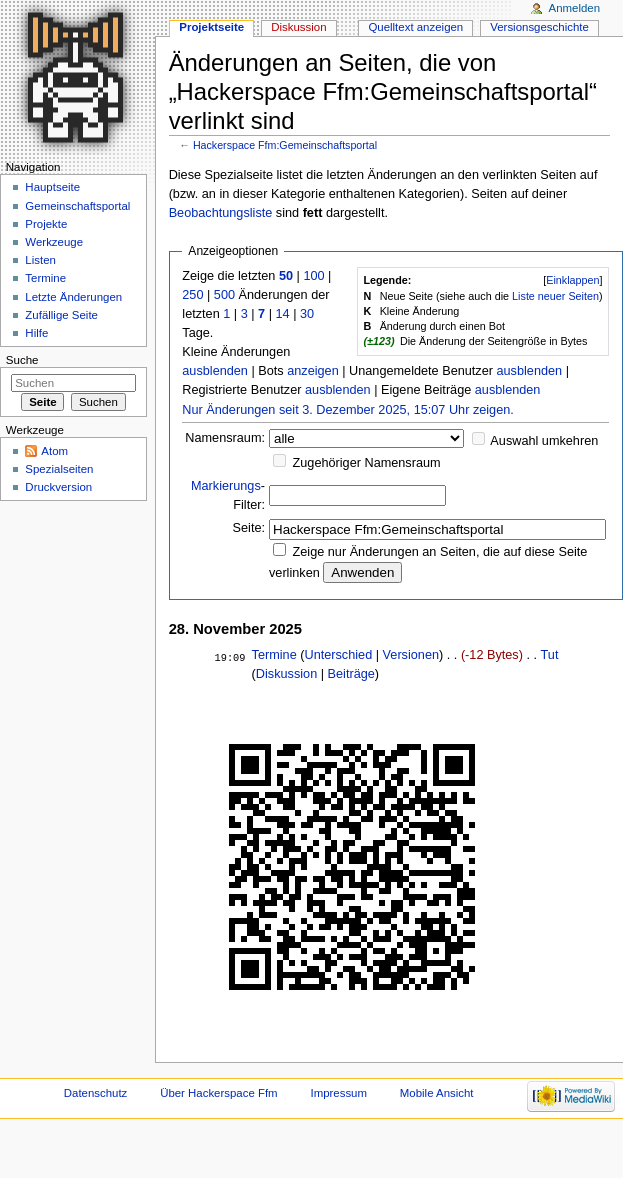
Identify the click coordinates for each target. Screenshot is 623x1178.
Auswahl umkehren (544, 441)
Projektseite (211, 27)
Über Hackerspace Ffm (218, 1093)
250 (192, 295)
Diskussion (286, 674)
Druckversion (58, 487)
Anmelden (575, 8)
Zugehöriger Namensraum (367, 463)
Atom (54, 451)
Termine (274, 655)
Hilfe (36, 333)
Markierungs (226, 486)
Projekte (46, 224)
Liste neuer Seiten (555, 296)
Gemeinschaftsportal (77, 206)
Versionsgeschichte (539, 27)
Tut (550, 655)
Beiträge (351, 674)
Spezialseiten (59, 469)
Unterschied (338, 655)
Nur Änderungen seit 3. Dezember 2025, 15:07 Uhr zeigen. (348, 410)
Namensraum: (225, 438)
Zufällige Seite (61, 315)
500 (224, 295)
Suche (22, 360)
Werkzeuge (54, 242)
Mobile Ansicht (437, 1093)
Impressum (338, 1093)
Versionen (411, 655)
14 (282, 314)
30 (307, 314)
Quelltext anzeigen (415, 27)
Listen (40, 260)
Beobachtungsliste (221, 213)
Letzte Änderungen (73, 297)
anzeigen (313, 371)
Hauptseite (52, 187)
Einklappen (572, 280)
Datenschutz (96, 1093)
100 (313, 276)
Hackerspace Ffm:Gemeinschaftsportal (285, 145)
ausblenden (215, 371)
